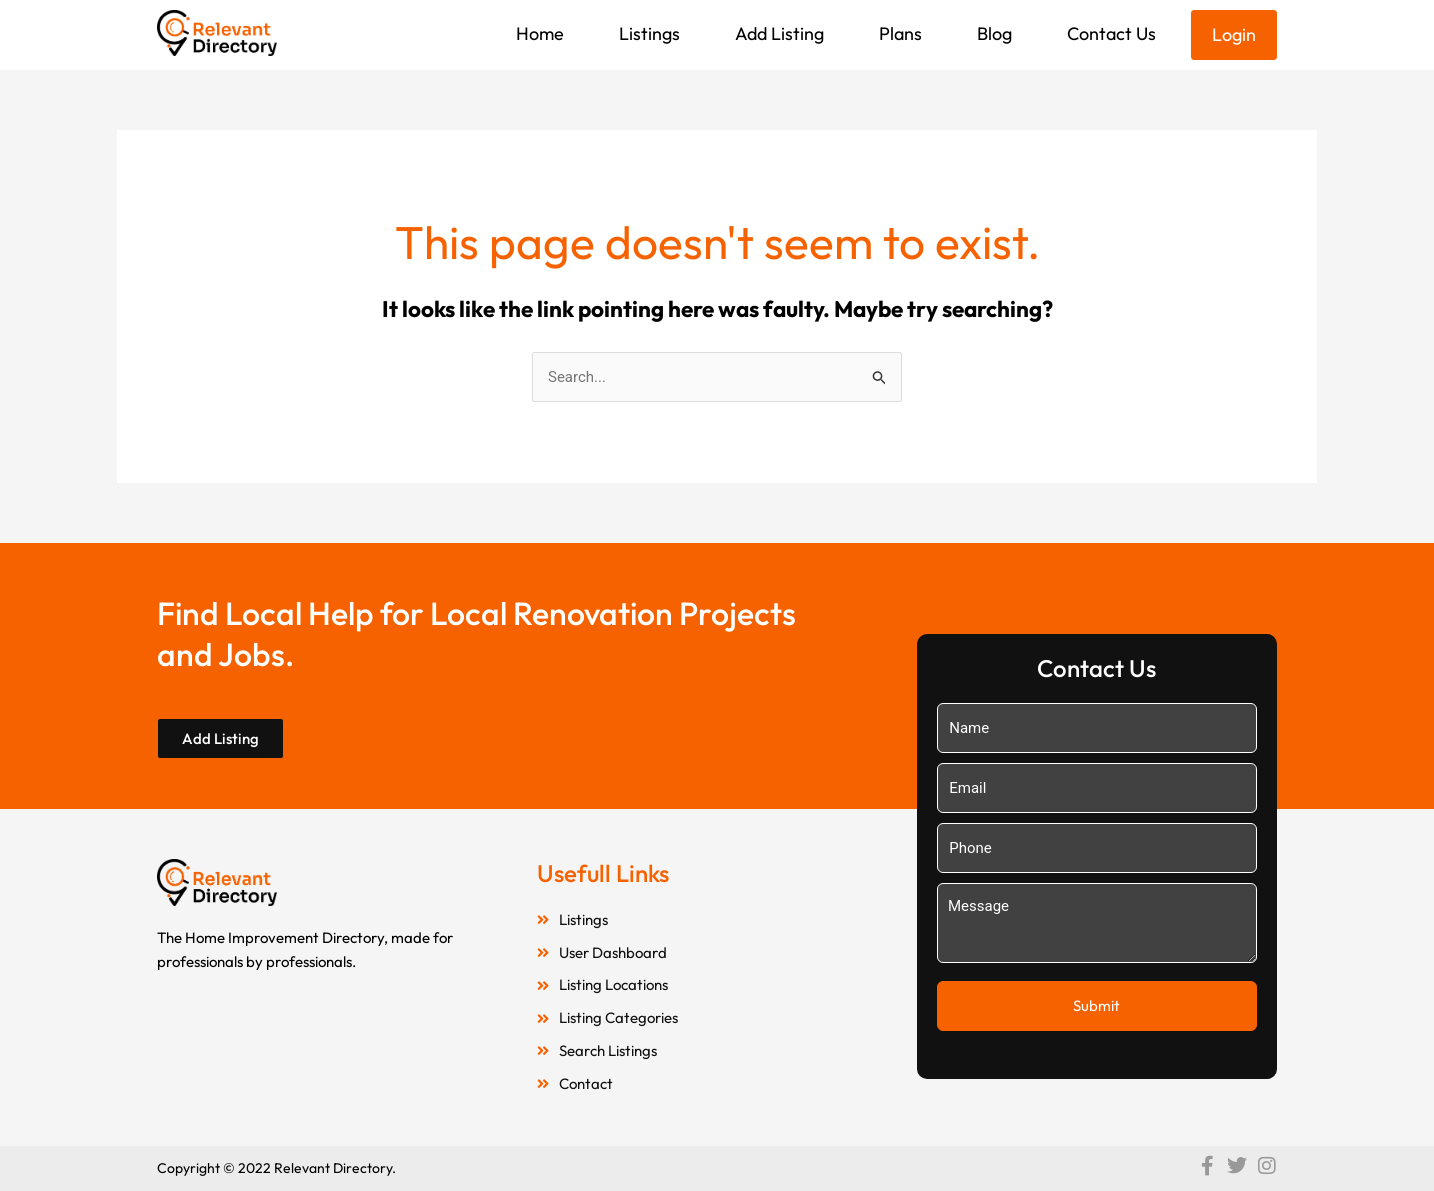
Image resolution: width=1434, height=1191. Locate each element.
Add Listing (779, 33)
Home (540, 33)
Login (1234, 34)
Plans (900, 33)
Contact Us (1111, 33)
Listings (649, 33)
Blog (994, 33)
